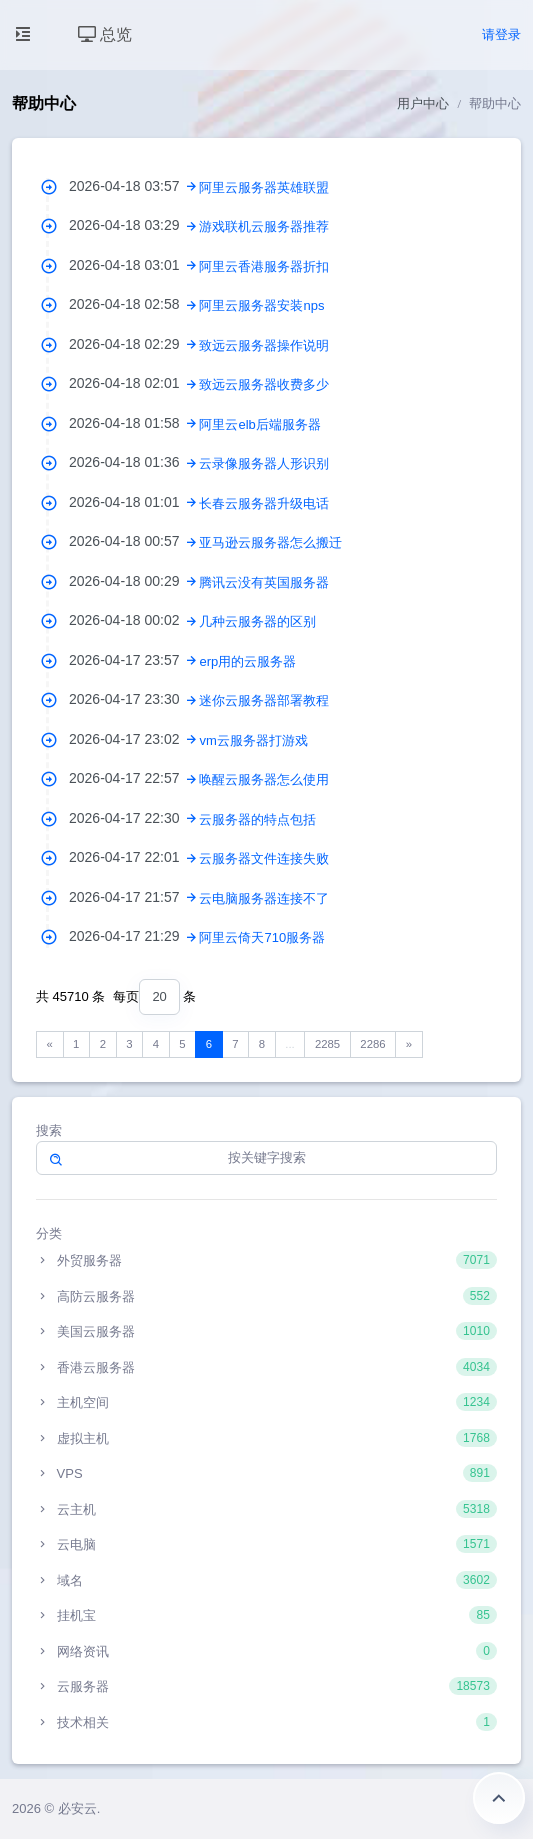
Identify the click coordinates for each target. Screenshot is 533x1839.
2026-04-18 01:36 (134, 462)
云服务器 (266, 1686)
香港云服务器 (266, 1367)
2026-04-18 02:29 (134, 344)
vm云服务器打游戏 (253, 740)
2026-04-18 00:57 (134, 541)
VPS (266, 1473)
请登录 (501, 34)
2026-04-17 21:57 (134, 897)
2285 (327, 1044)
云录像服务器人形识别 (264, 463)
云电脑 (266, 1544)
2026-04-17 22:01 (134, 857)
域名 (266, 1580)
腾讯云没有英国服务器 (264, 582)
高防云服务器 (266, 1296)
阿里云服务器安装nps (261, 305)
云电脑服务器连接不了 (264, 898)
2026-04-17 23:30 (134, 699)
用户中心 (423, 103)
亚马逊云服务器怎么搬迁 (270, 542)
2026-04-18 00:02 (134, 620)
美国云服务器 (266, 1331)
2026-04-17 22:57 (134, 778)
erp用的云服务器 (247, 661)
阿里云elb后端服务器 (259, 424)
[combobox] (159, 997)
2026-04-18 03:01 (134, 265)
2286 (372, 1044)
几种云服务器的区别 (257, 621)
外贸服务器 (266, 1260)
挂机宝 (266, 1615)
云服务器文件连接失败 (264, 858)
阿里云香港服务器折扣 (264, 266)
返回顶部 (499, 1798)
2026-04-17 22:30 (134, 818)
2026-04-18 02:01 (134, 383)
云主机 (266, 1509)
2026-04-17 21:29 (134, 936)
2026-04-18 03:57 (134, 186)
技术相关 (266, 1722)
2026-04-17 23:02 (134, 739)
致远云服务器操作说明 (264, 345)
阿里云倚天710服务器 (262, 937)
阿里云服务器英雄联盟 (264, 187)
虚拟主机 (266, 1438)
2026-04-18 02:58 (134, 304)
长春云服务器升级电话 (264, 503)
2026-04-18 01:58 (134, 423)
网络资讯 (266, 1651)
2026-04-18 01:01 (134, 502)
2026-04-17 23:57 (134, 660)
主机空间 (266, 1402)
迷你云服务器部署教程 (264, 700)
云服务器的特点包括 (257, 819)
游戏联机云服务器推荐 (264, 226)
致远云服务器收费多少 (264, 384)
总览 (105, 34)
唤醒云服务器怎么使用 (264, 779)
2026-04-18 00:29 (134, 581)
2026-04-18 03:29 (134, 225)
